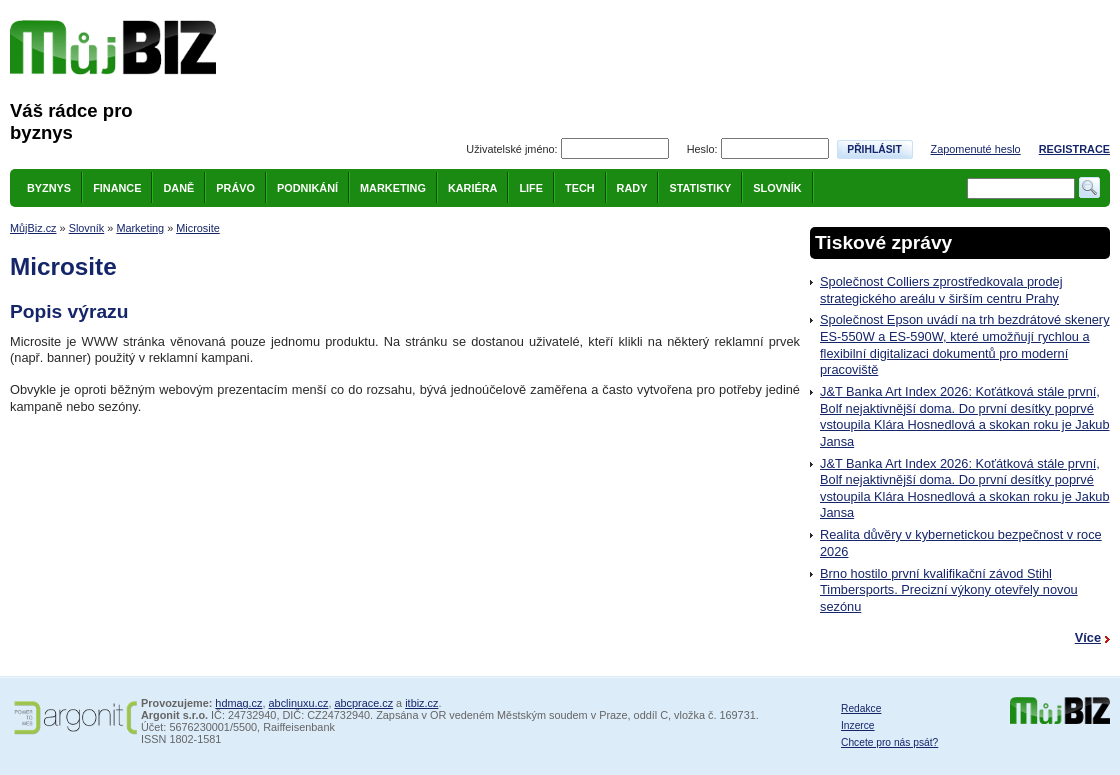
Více (1088, 637)
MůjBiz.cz (33, 228)
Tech (580, 188)
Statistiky (700, 188)
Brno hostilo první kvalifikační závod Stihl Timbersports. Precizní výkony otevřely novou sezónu (949, 590)
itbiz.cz (421, 703)
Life (531, 188)
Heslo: (702, 149)
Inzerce (858, 725)
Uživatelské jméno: (511, 149)
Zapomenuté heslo (976, 149)
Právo (235, 188)
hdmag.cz (238, 703)
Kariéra (473, 188)
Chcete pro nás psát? (889, 742)
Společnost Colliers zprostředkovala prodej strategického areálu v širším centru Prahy (941, 290)
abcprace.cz (363, 703)
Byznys (49, 188)
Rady (632, 188)
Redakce (861, 708)
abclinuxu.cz (299, 703)
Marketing (393, 188)
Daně (178, 188)
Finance (117, 188)
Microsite (198, 228)
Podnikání (307, 188)
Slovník (777, 188)
